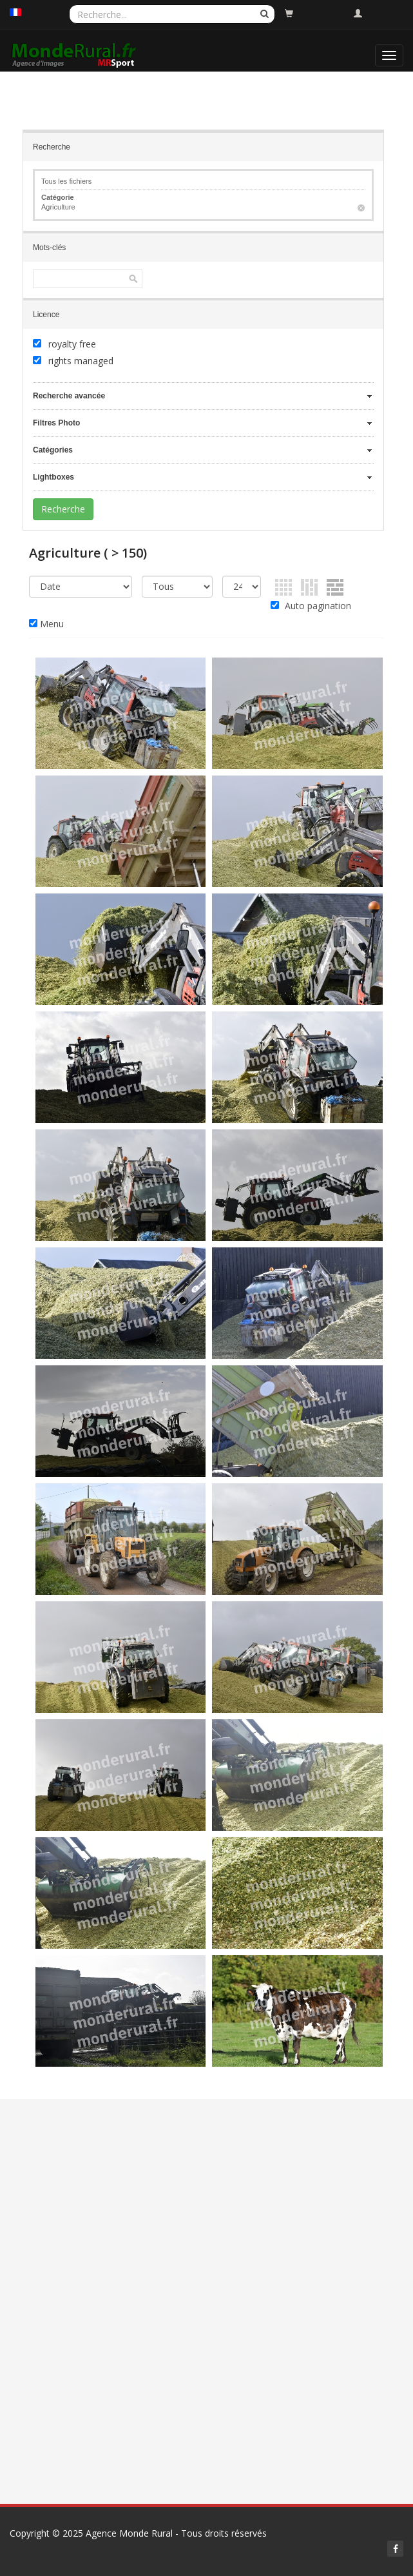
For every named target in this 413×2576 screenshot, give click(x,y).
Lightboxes (53, 477)
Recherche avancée (69, 395)
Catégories (53, 449)
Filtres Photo (56, 422)
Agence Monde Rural (129, 2533)
